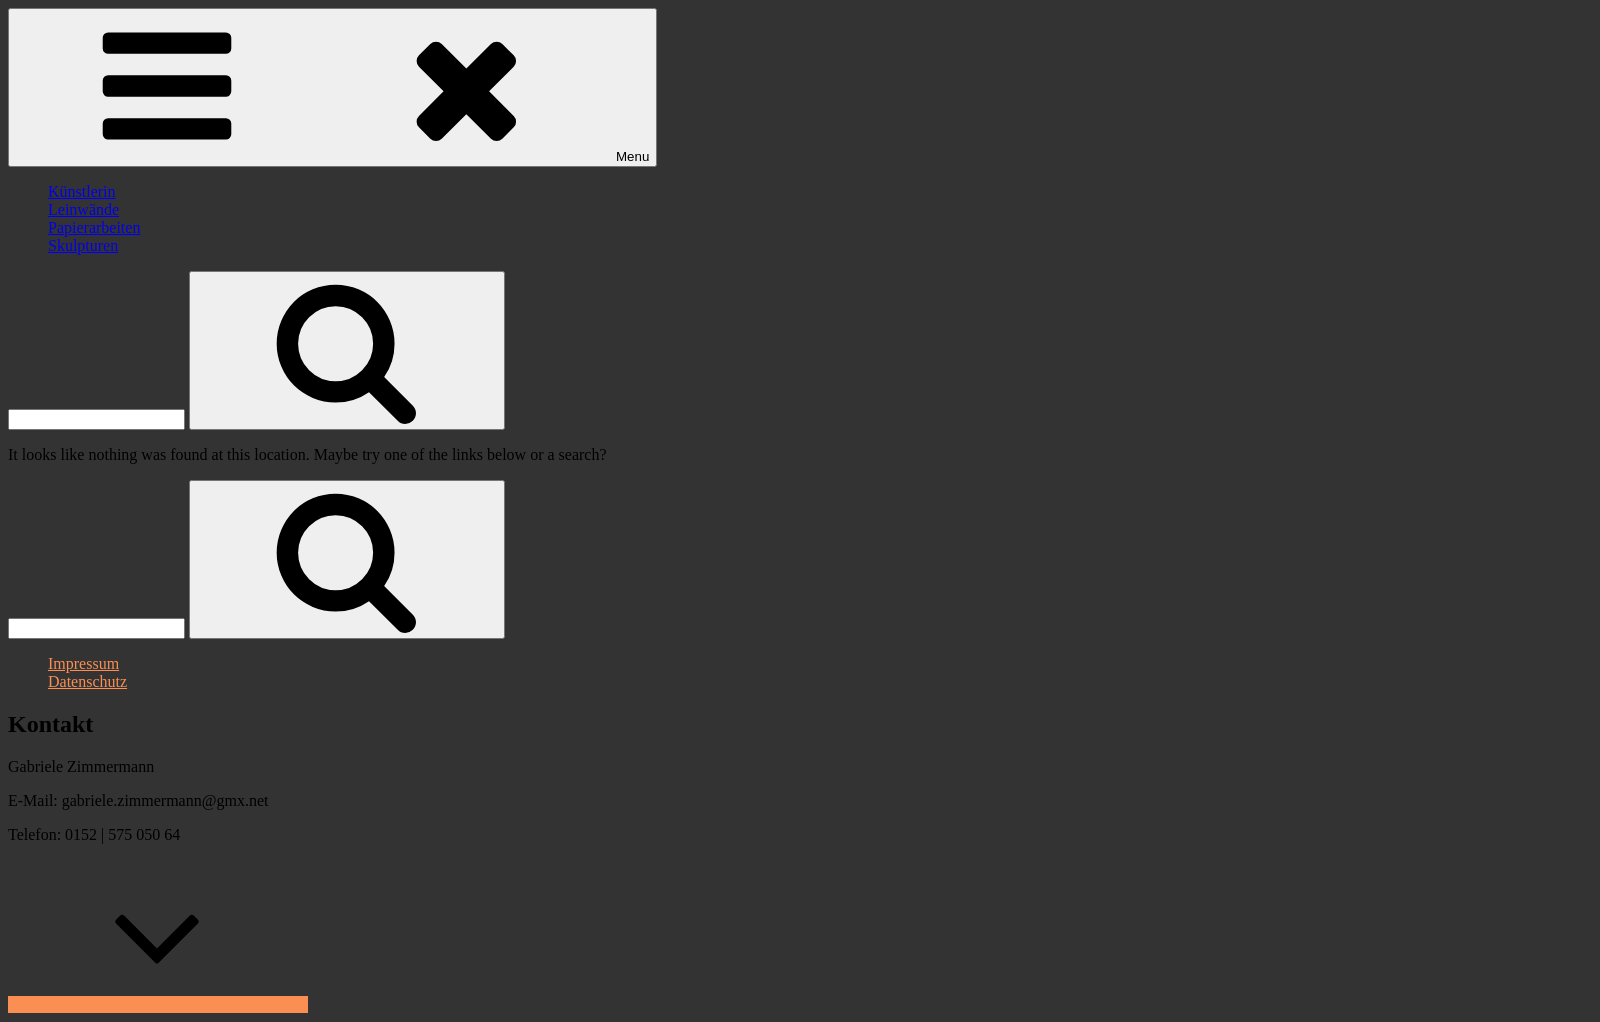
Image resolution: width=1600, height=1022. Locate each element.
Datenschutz (87, 681)
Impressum (83, 663)
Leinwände (83, 209)
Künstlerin (82, 191)
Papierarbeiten (94, 227)
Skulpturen (83, 245)
